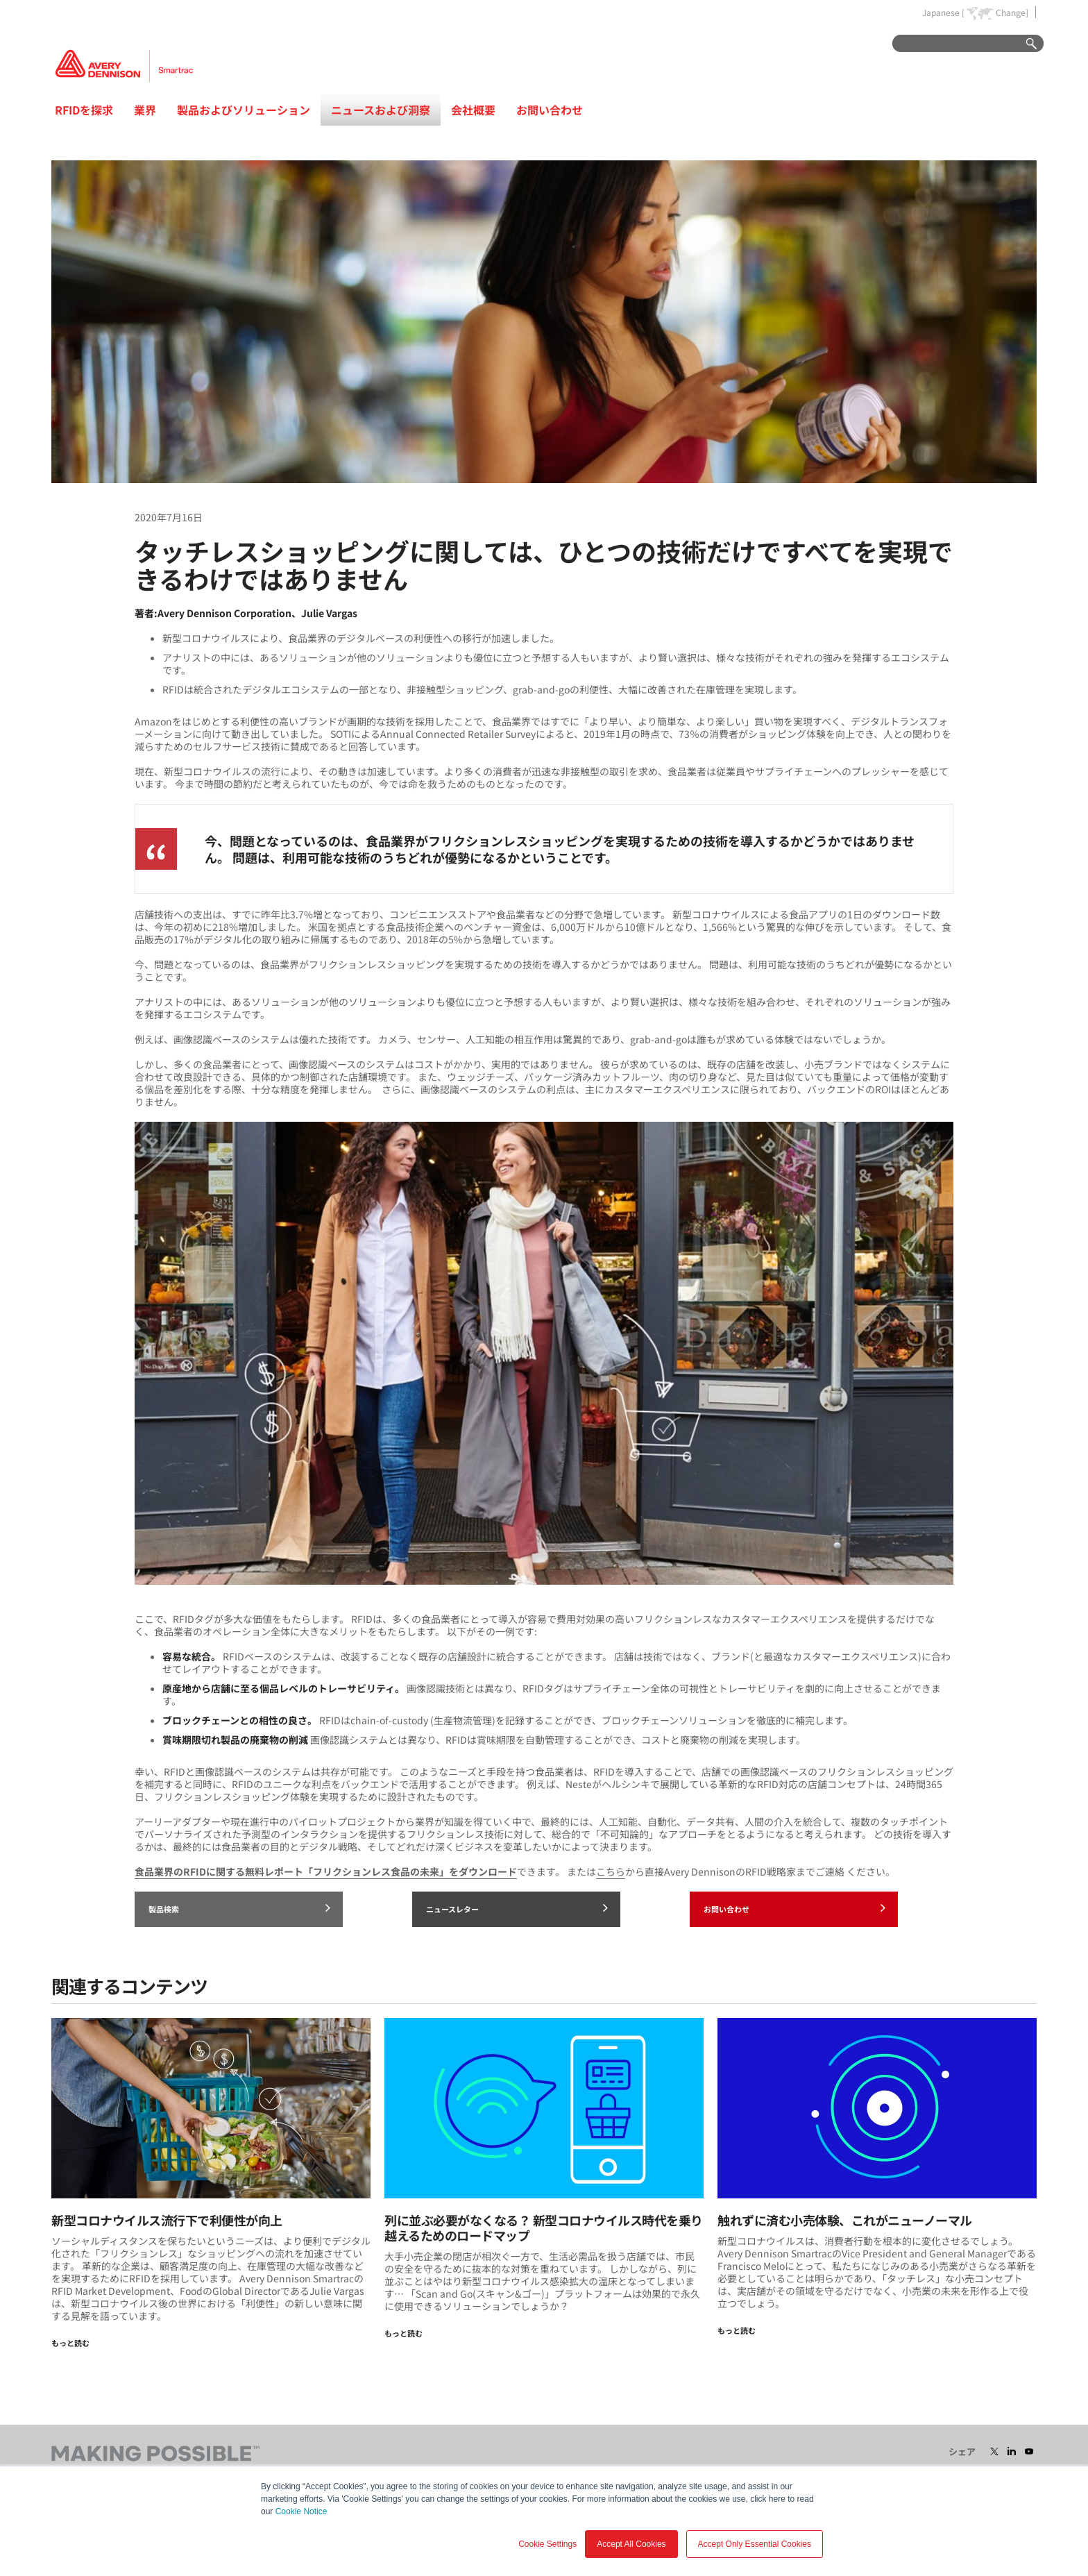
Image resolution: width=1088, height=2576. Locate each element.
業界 (145, 109)
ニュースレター (517, 1907)
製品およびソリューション (243, 109)
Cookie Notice (301, 2511)
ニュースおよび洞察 (380, 109)
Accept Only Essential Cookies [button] (754, 2544)
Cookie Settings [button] (547, 2544)
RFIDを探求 (84, 109)
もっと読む (70, 2342)
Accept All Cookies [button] (631, 2544)
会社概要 (473, 109)
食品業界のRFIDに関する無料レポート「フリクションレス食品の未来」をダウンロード (326, 1871)
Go (1025, 44)
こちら (610, 1871)
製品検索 (239, 1907)
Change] (1012, 12)
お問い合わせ (549, 109)
